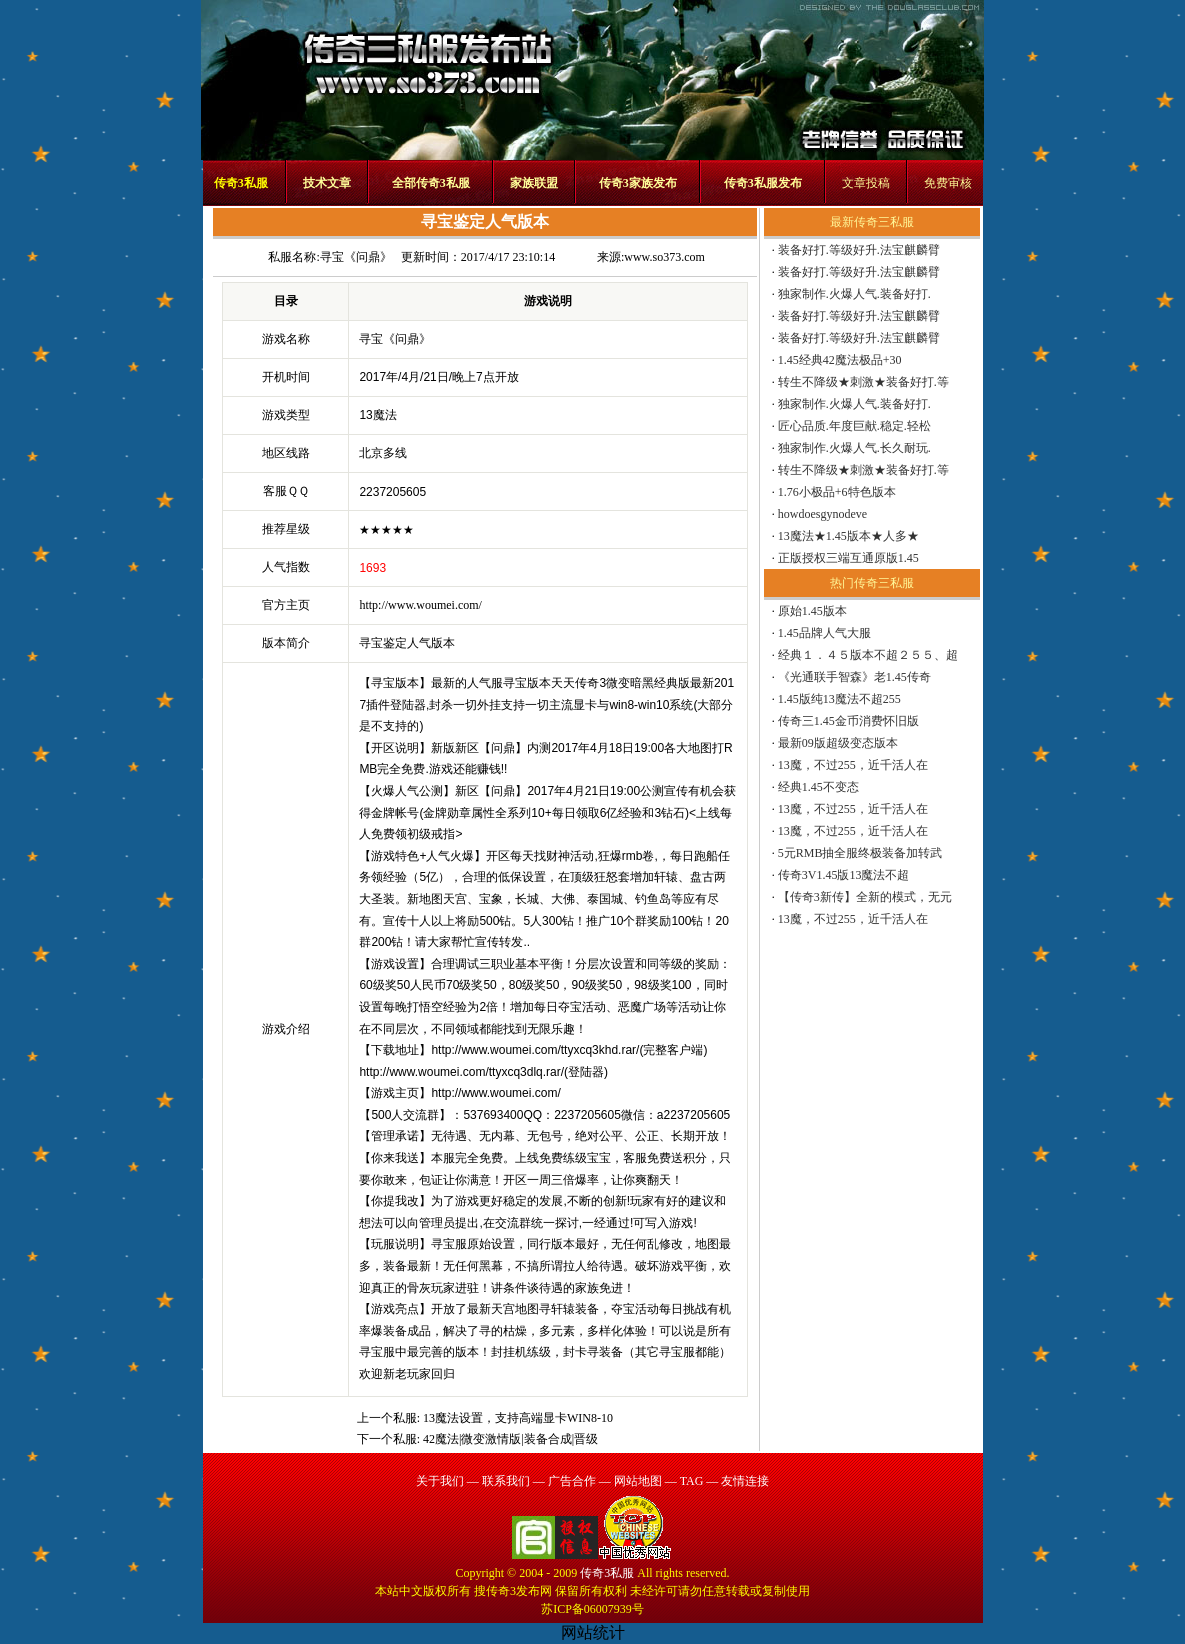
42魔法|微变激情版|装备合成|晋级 (510, 1439)
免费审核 (948, 183)
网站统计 (593, 1632)
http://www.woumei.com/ (420, 605)
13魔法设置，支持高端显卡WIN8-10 (518, 1418)
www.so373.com (664, 257)
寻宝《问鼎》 (356, 257)
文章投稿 (866, 183)
